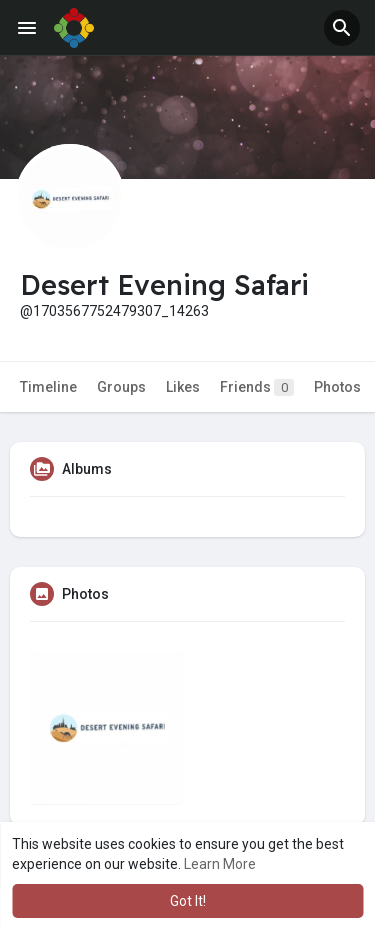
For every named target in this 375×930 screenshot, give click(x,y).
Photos (337, 387)
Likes (183, 387)
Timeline (48, 387)
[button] (342, 28)
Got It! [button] (188, 901)
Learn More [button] (220, 864)
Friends (257, 387)
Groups (121, 387)
